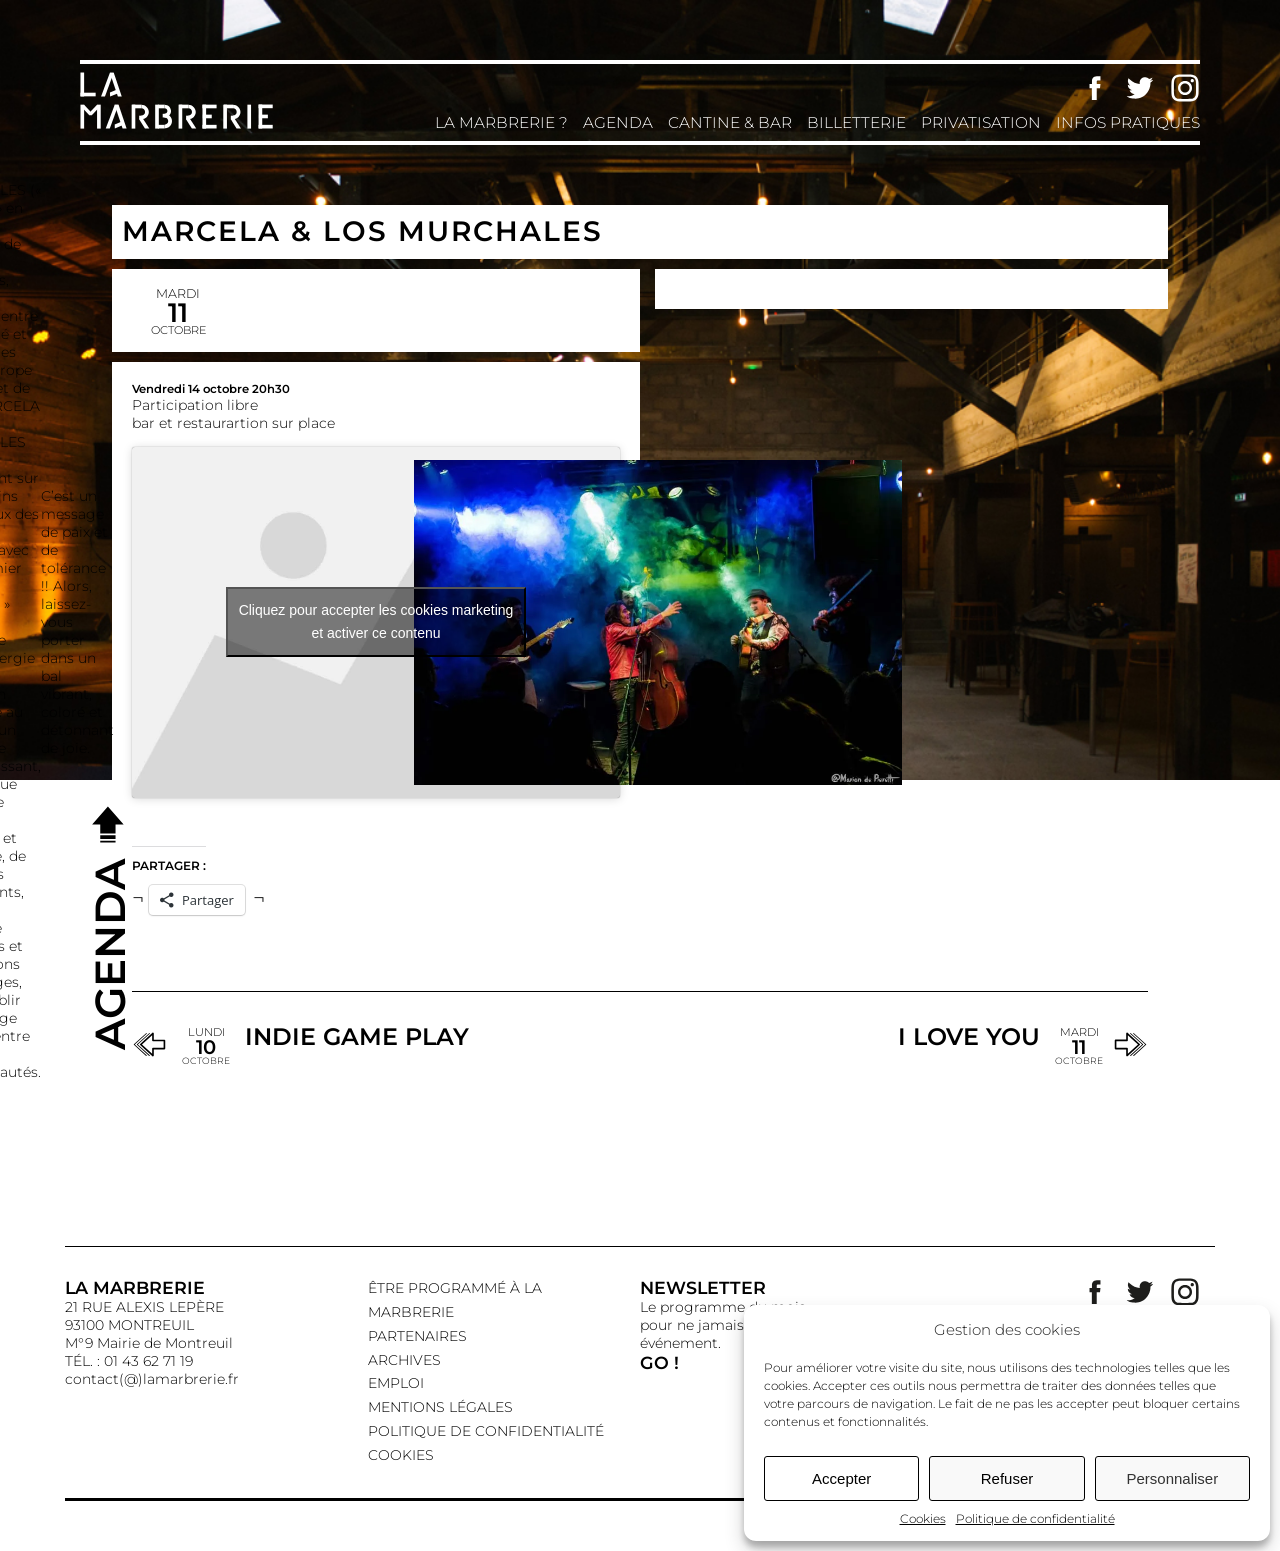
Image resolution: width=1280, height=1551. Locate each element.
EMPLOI (396, 1383)
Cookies (923, 1518)
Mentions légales (440, 1407)
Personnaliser (1172, 1478)
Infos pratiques (1128, 122)
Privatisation (981, 122)
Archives (404, 1360)
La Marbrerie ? (501, 122)
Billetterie (856, 122)
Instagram (1185, 88)
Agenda (618, 122)
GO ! (659, 1362)
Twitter (1140, 88)
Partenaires (417, 1336)
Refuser (1007, 1478)
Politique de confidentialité (1035, 1518)
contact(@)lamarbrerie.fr (152, 1379)
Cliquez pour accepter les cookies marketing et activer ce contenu (376, 621)
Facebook (1095, 88)
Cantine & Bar (730, 122)
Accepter (841, 1478)
